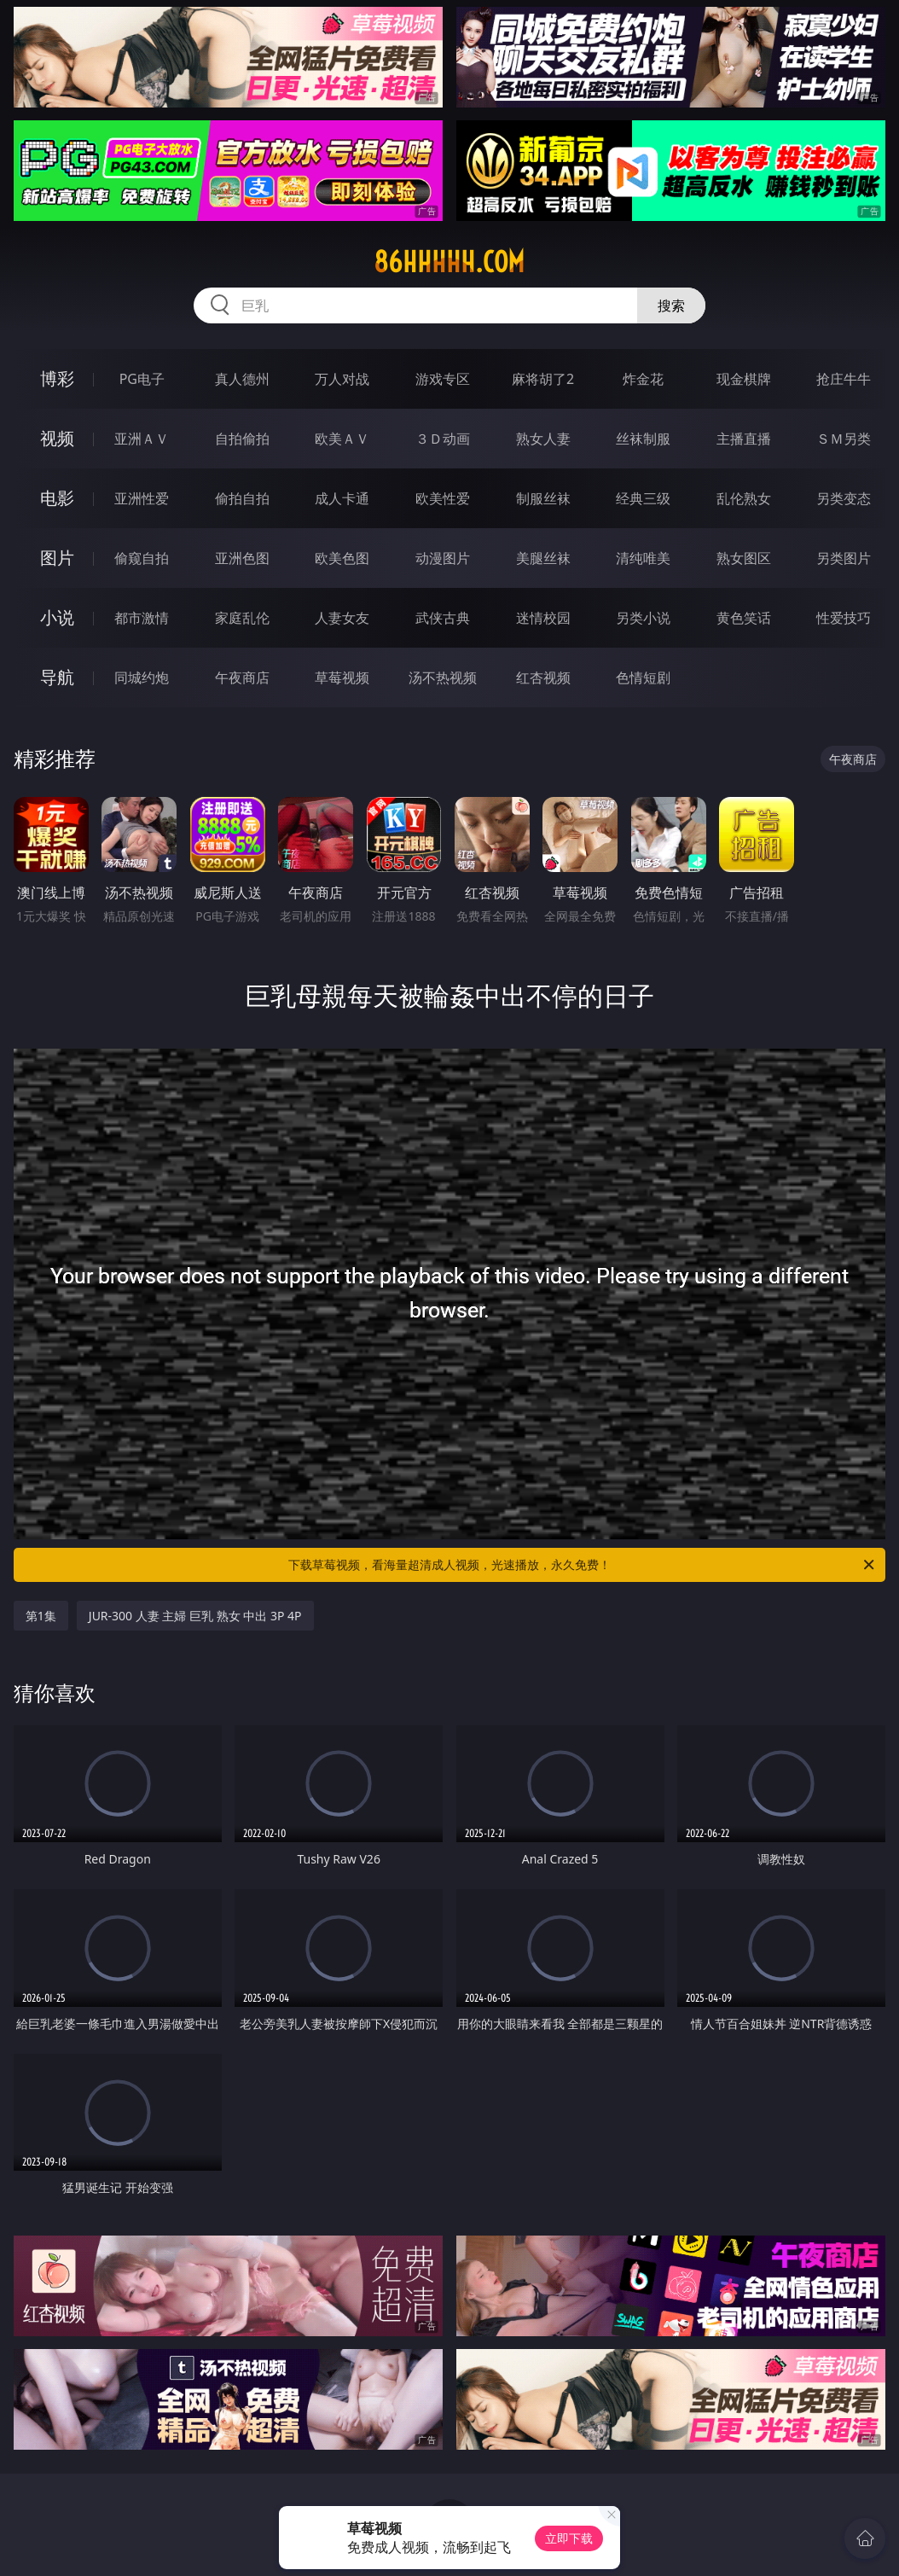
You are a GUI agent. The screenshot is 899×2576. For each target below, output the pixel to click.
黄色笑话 (743, 617)
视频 (57, 438)
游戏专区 (442, 378)
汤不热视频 (443, 677)
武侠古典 (442, 617)
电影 (57, 497)
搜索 (671, 305)
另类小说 (643, 617)
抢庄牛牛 (843, 378)
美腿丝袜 (543, 558)
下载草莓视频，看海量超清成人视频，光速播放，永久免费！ (582, 1565)
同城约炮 (141, 677)
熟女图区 (743, 558)
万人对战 (342, 378)
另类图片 (843, 558)
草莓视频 (342, 677)
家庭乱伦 (242, 617)
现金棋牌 (743, 378)
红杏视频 (543, 677)
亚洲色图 (242, 558)
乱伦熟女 (743, 498)
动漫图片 (442, 558)
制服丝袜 (543, 498)
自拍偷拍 (242, 438)
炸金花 (643, 378)
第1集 (41, 1616)
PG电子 (142, 378)
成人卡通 (342, 498)
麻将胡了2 (543, 378)
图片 (57, 557)
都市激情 (141, 617)
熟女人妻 (543, 438)
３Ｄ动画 (442, 438)
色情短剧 (643, 677)
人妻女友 (342, 617)
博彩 (57, 378)
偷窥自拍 (141, 558)
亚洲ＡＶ (141, 438)
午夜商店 (242, 677)
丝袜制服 (643, 438)
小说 (57, 617)
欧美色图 (342, 558)
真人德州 (242, 378)
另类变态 (843, 498)
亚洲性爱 (141, 498)
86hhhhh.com (449, 262)
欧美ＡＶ (342, 438)
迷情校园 (543, 617)
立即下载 (569, 2538)
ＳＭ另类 (843, 438)
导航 (57, 677)
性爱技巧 (843, 617)
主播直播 (743, 438)
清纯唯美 (643, 558)
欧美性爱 (442, 498)
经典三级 (643, 498)
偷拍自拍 (242, 498)
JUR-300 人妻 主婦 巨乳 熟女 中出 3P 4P (195, 1616)
